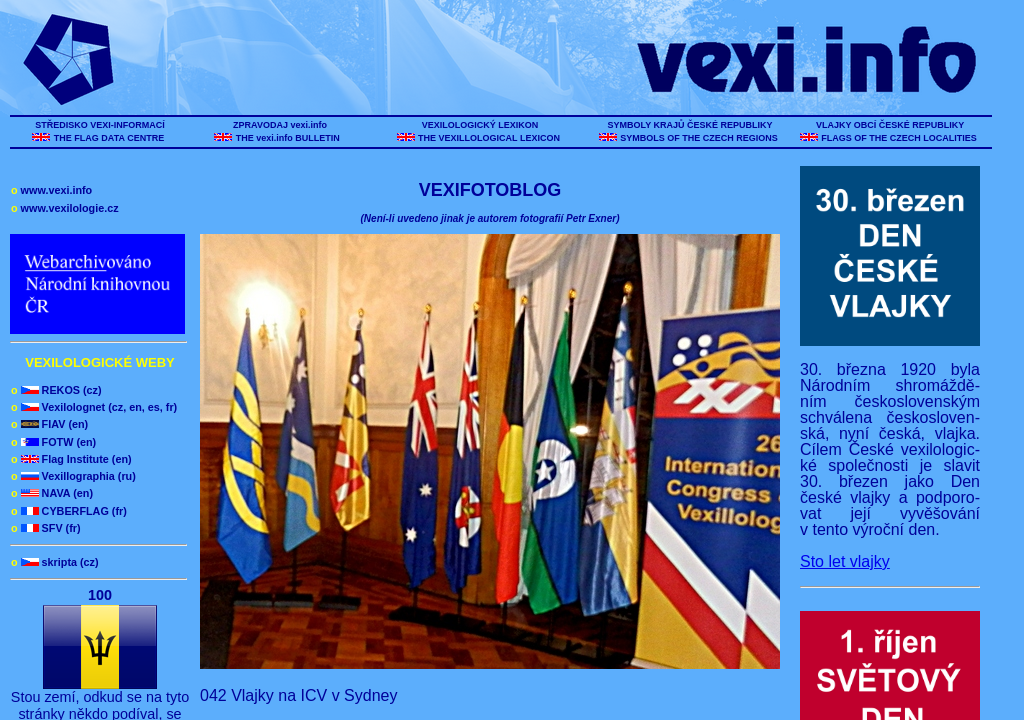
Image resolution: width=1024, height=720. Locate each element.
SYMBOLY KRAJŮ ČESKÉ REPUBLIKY (690, 125)
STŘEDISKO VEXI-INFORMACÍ (100, 125)
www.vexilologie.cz (65, 208)
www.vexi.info (51, 190)
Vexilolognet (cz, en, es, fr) (94, 407)
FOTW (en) (53, 442)
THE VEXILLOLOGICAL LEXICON (489, 138)
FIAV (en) (49, 424)
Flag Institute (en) (71, 459)
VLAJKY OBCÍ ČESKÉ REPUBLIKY (889, 125)
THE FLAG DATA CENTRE (108, 138)
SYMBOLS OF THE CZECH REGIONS (699, 138)
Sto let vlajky (845, 561)
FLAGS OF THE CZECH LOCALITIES (899, 138)
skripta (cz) (55, 562)
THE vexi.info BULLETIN (289, 138)
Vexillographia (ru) (73, 476)
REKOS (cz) (56, 390)
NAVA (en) (52, 493)
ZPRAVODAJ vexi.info (280, 125)
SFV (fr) (46, 528)
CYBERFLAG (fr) (69, 511)
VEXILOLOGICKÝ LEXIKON (480, 125)
